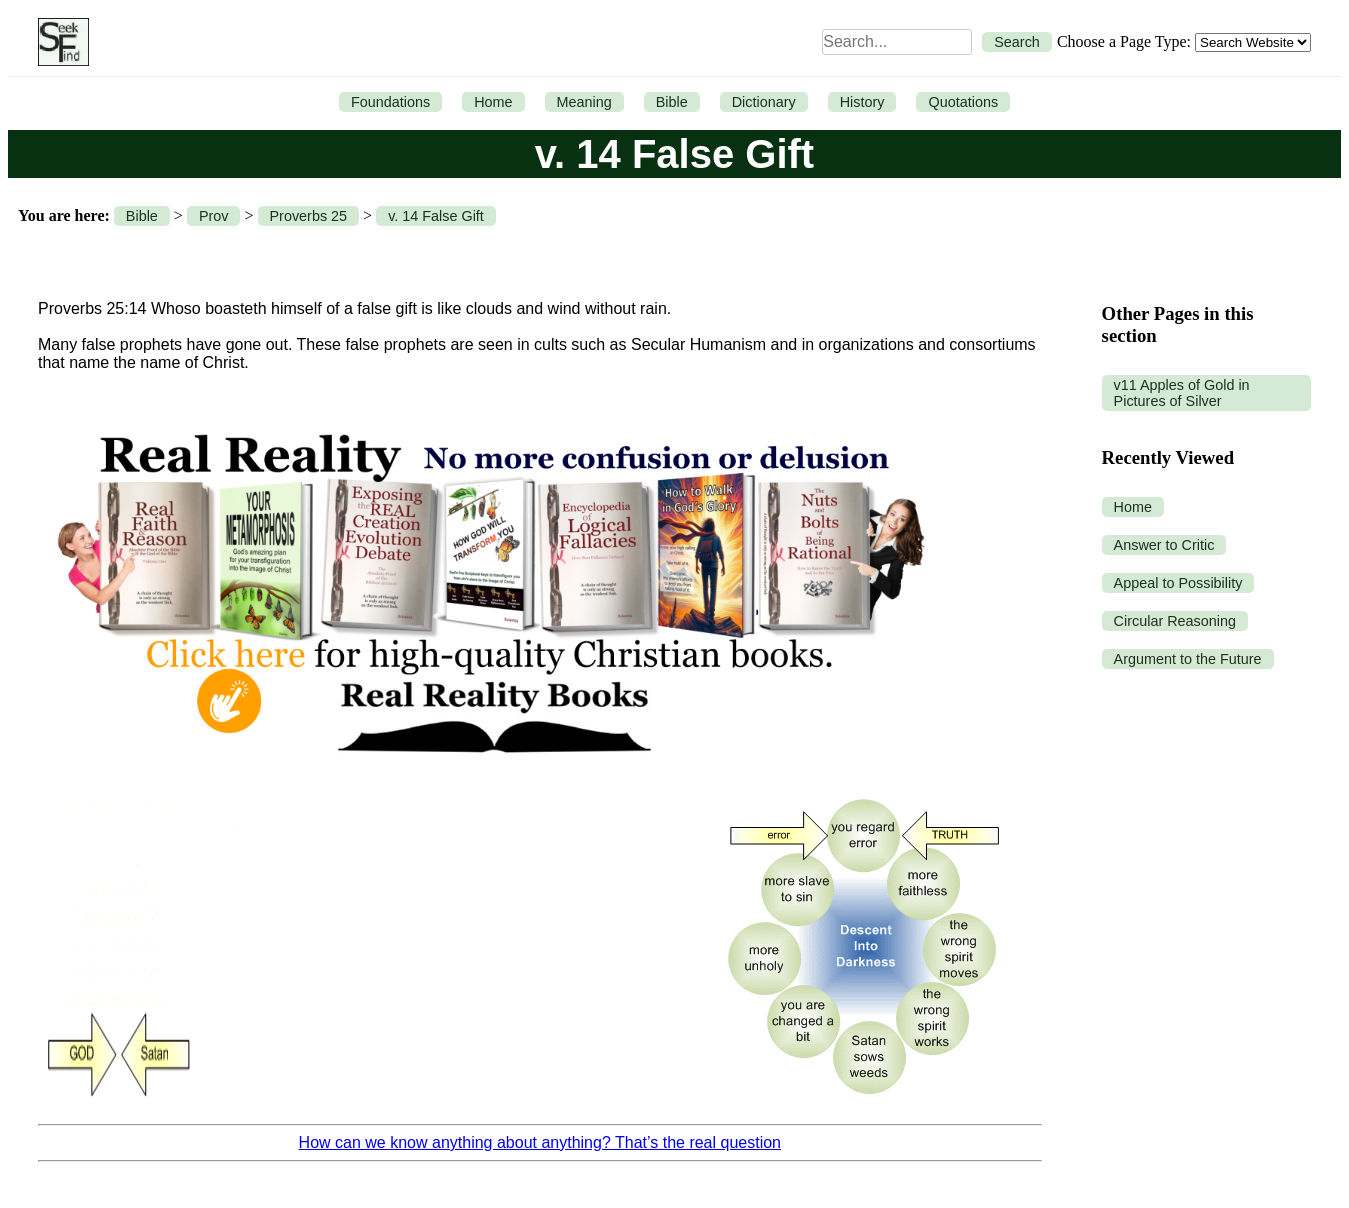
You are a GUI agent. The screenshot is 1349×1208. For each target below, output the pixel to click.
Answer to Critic (1164, 545)
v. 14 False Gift (436, 216)
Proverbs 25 (309, 216)
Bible (672, 102)
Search (1017, 42)
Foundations (390, 102)
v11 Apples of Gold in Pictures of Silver (1182, 393)
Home (493, 102)
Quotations (963, 102)
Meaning (584, 102)
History (862, 102)
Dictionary (764, 102)
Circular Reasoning (1175, 621)
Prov (214, 216)
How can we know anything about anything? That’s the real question (540, 1142)
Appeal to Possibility (1178, 583)
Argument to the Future (1188, 659)
